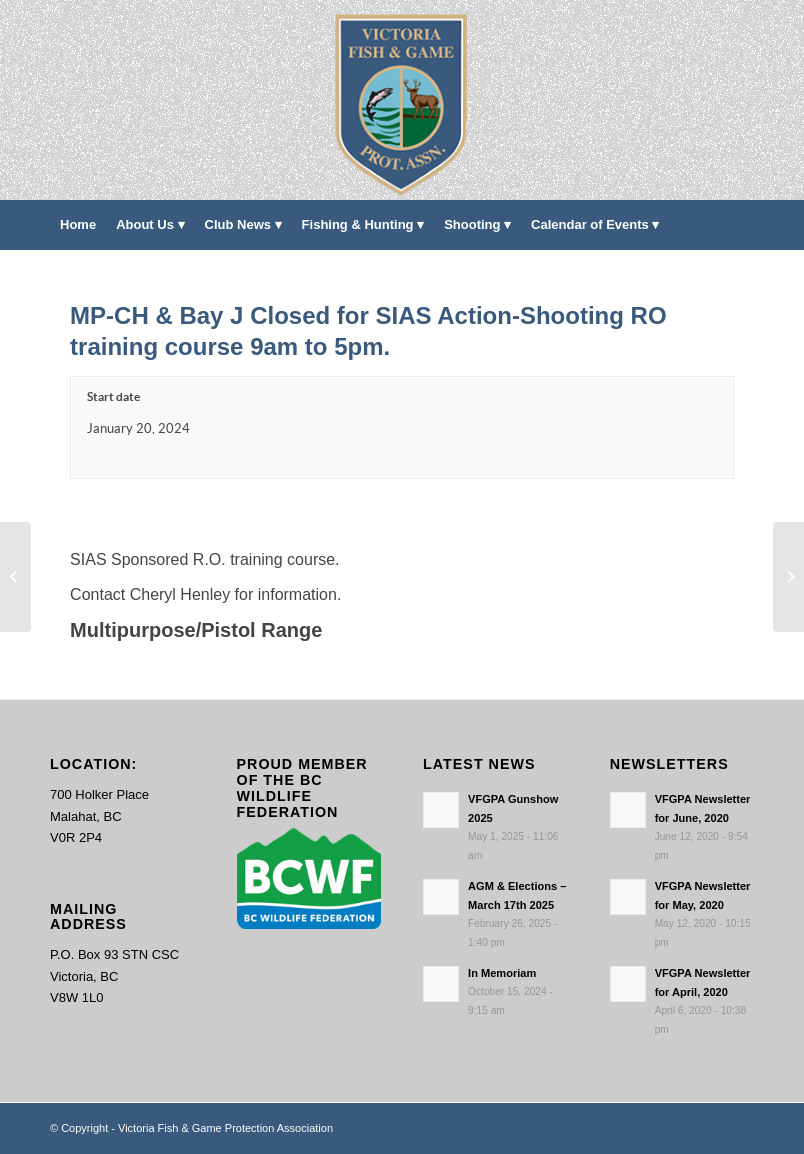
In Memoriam (502, 973)
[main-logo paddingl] (402, 100)
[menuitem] (78, 225)
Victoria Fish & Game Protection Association (225, 1128)
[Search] (742, 275)
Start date (113, 396)
